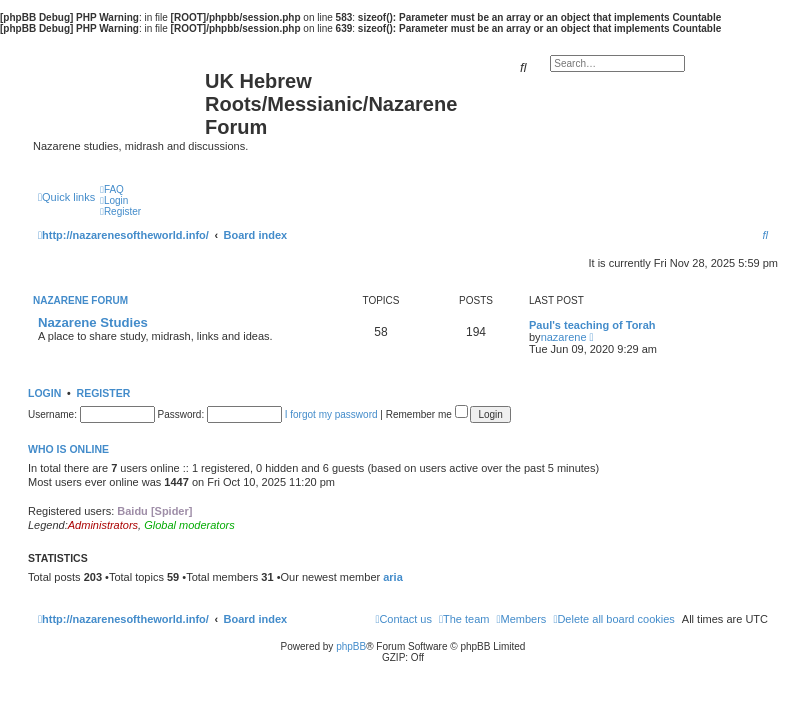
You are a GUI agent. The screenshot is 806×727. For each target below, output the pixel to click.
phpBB (351, 646)
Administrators (103, 525)
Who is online (68, 449)
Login (44, 393)
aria (393, 577)
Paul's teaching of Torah (592, 325)
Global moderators (189, 525)
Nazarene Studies (93, 322)
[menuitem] (112, 189)
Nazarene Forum (80, 300)
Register (104, 393)
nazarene (564, 337)
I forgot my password (331, 414)
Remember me (427, 414)
